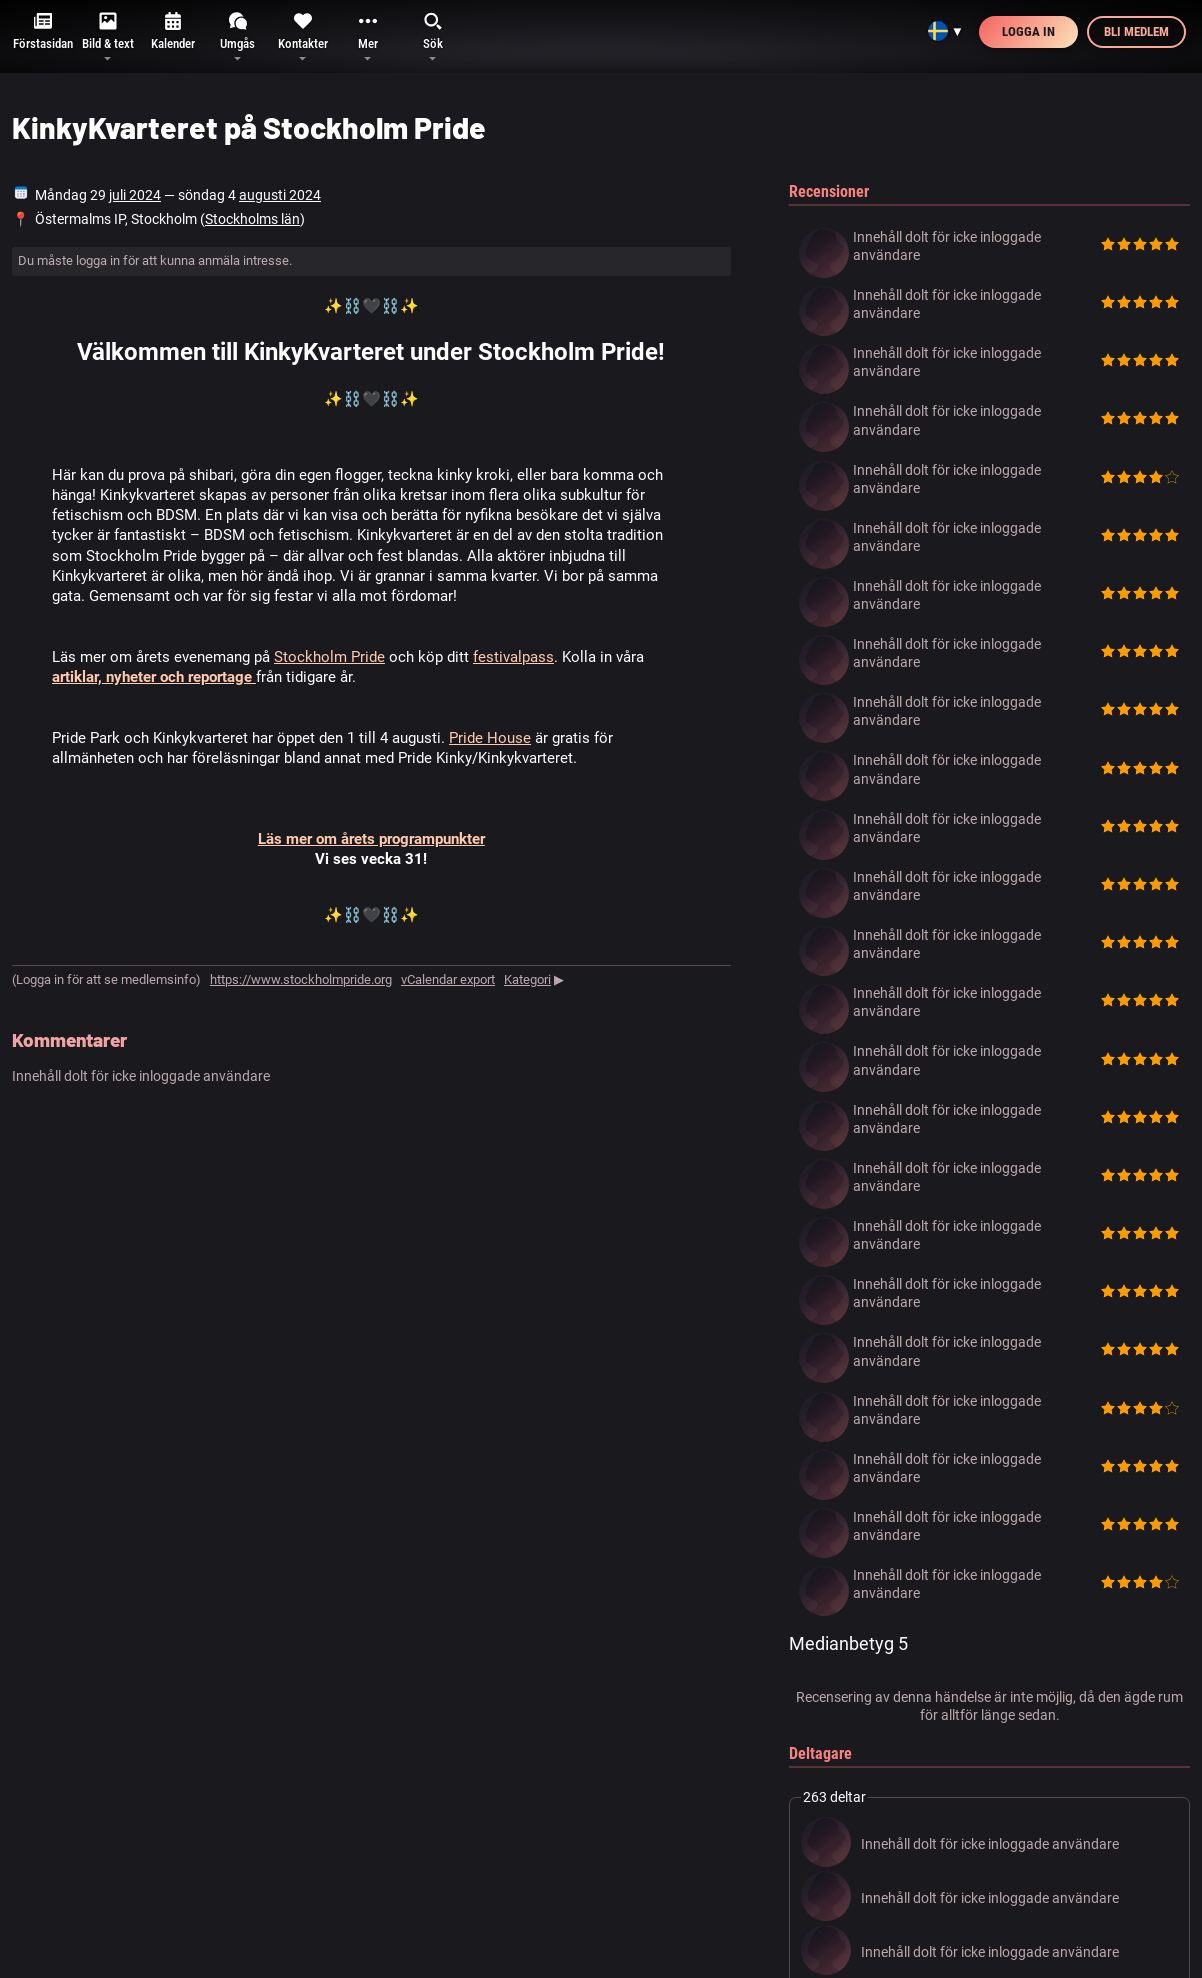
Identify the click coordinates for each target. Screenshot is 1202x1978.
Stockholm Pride (329, 657)
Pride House (490, 738)
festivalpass (513, 657)
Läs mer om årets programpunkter (371, 839)
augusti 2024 (280, 195)
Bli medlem (1136, 31)
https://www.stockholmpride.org (301, 979)
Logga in (1028, 31)
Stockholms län (252, 219)
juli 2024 (135, 195)
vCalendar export (448, 979)
